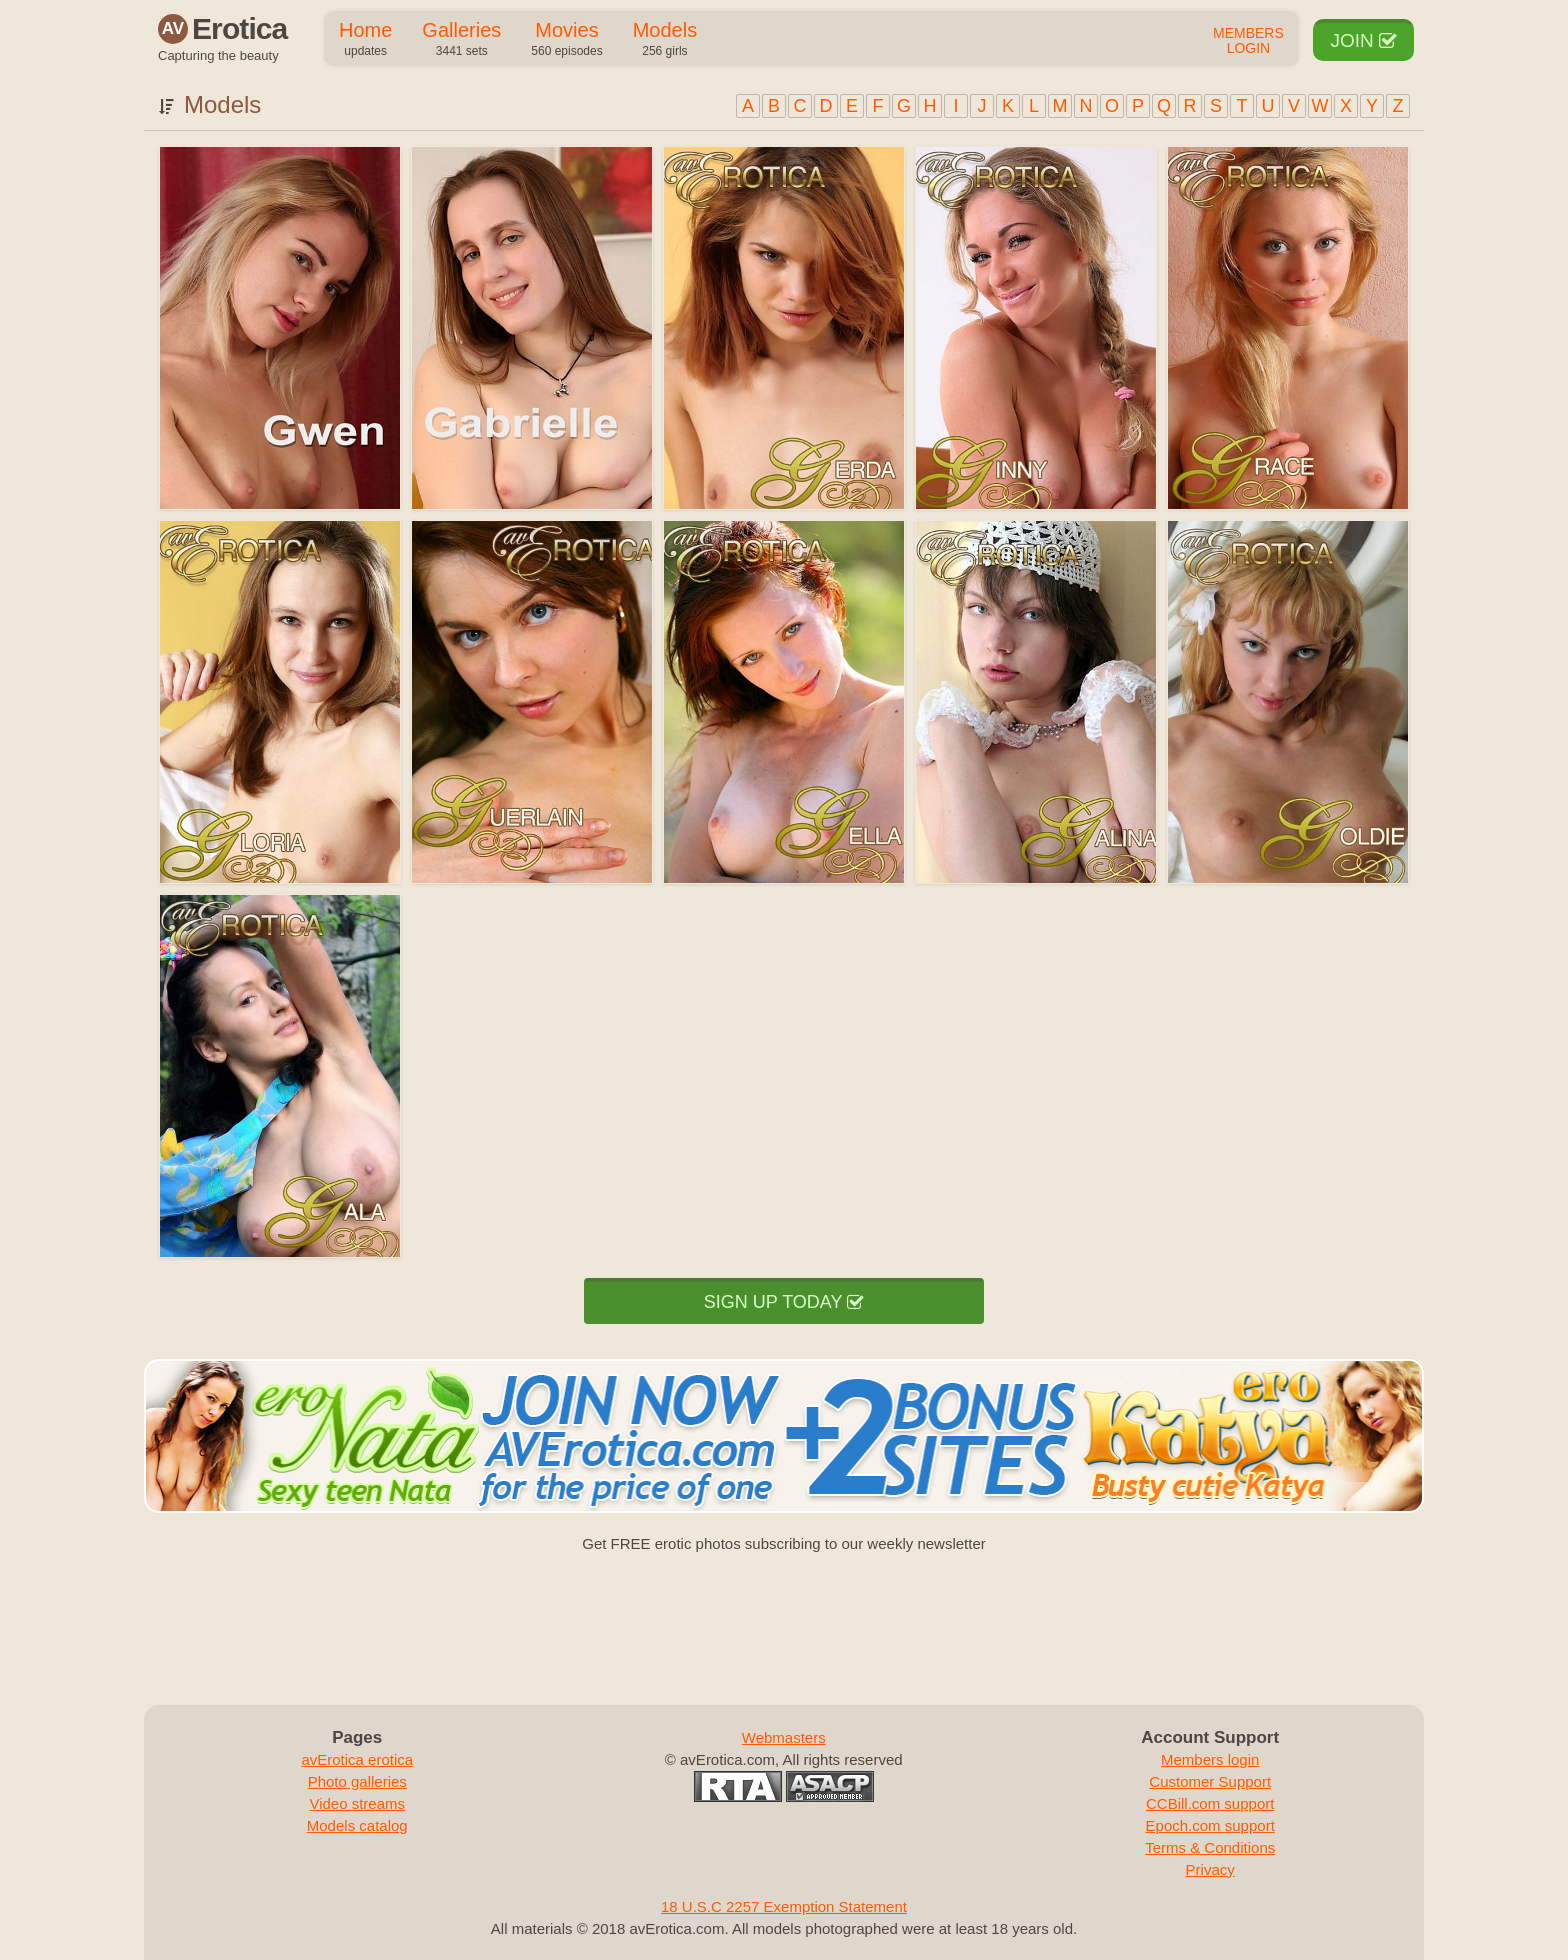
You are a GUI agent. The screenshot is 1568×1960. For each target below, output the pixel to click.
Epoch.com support (1210, 1825)
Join (1363, 40)
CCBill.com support (1210, 1803)
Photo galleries (357, 1781)
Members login (1210, 1759)
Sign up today (784, 1302)
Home (365, 40)
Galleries (461, 40)
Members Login (1248, 41)
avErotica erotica (357, 1759)
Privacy (1210, 1869)
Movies (566, 40)
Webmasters (784, 1737)
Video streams (357, 1803)
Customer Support (1210, 1781)
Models (665, 40)
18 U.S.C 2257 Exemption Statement (784, 1906)
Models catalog (357, 1825)
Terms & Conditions (1210, 1847)
